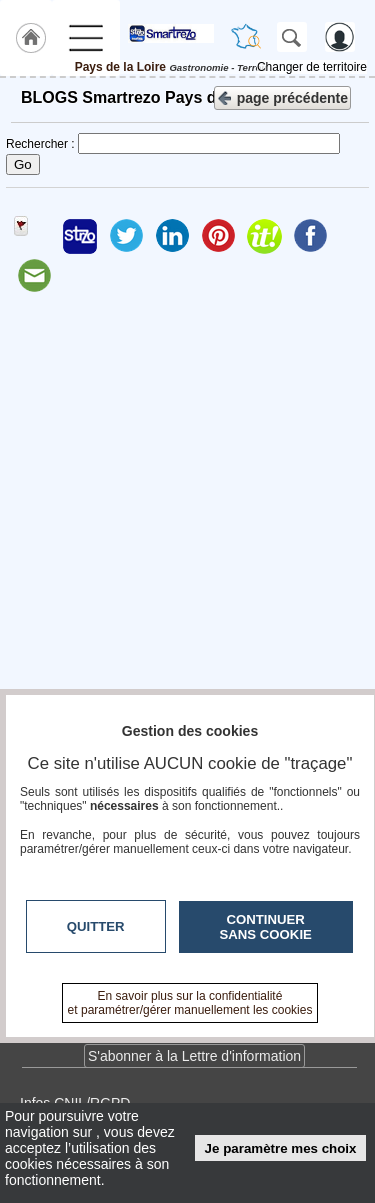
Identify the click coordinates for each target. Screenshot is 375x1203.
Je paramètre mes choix (281, 1148)
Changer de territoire (312, 67)
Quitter (96, 926)
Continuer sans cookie (266, 927)
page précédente (282, 96)
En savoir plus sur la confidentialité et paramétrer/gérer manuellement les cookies (190, 1003)
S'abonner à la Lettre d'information (194, 1056)
